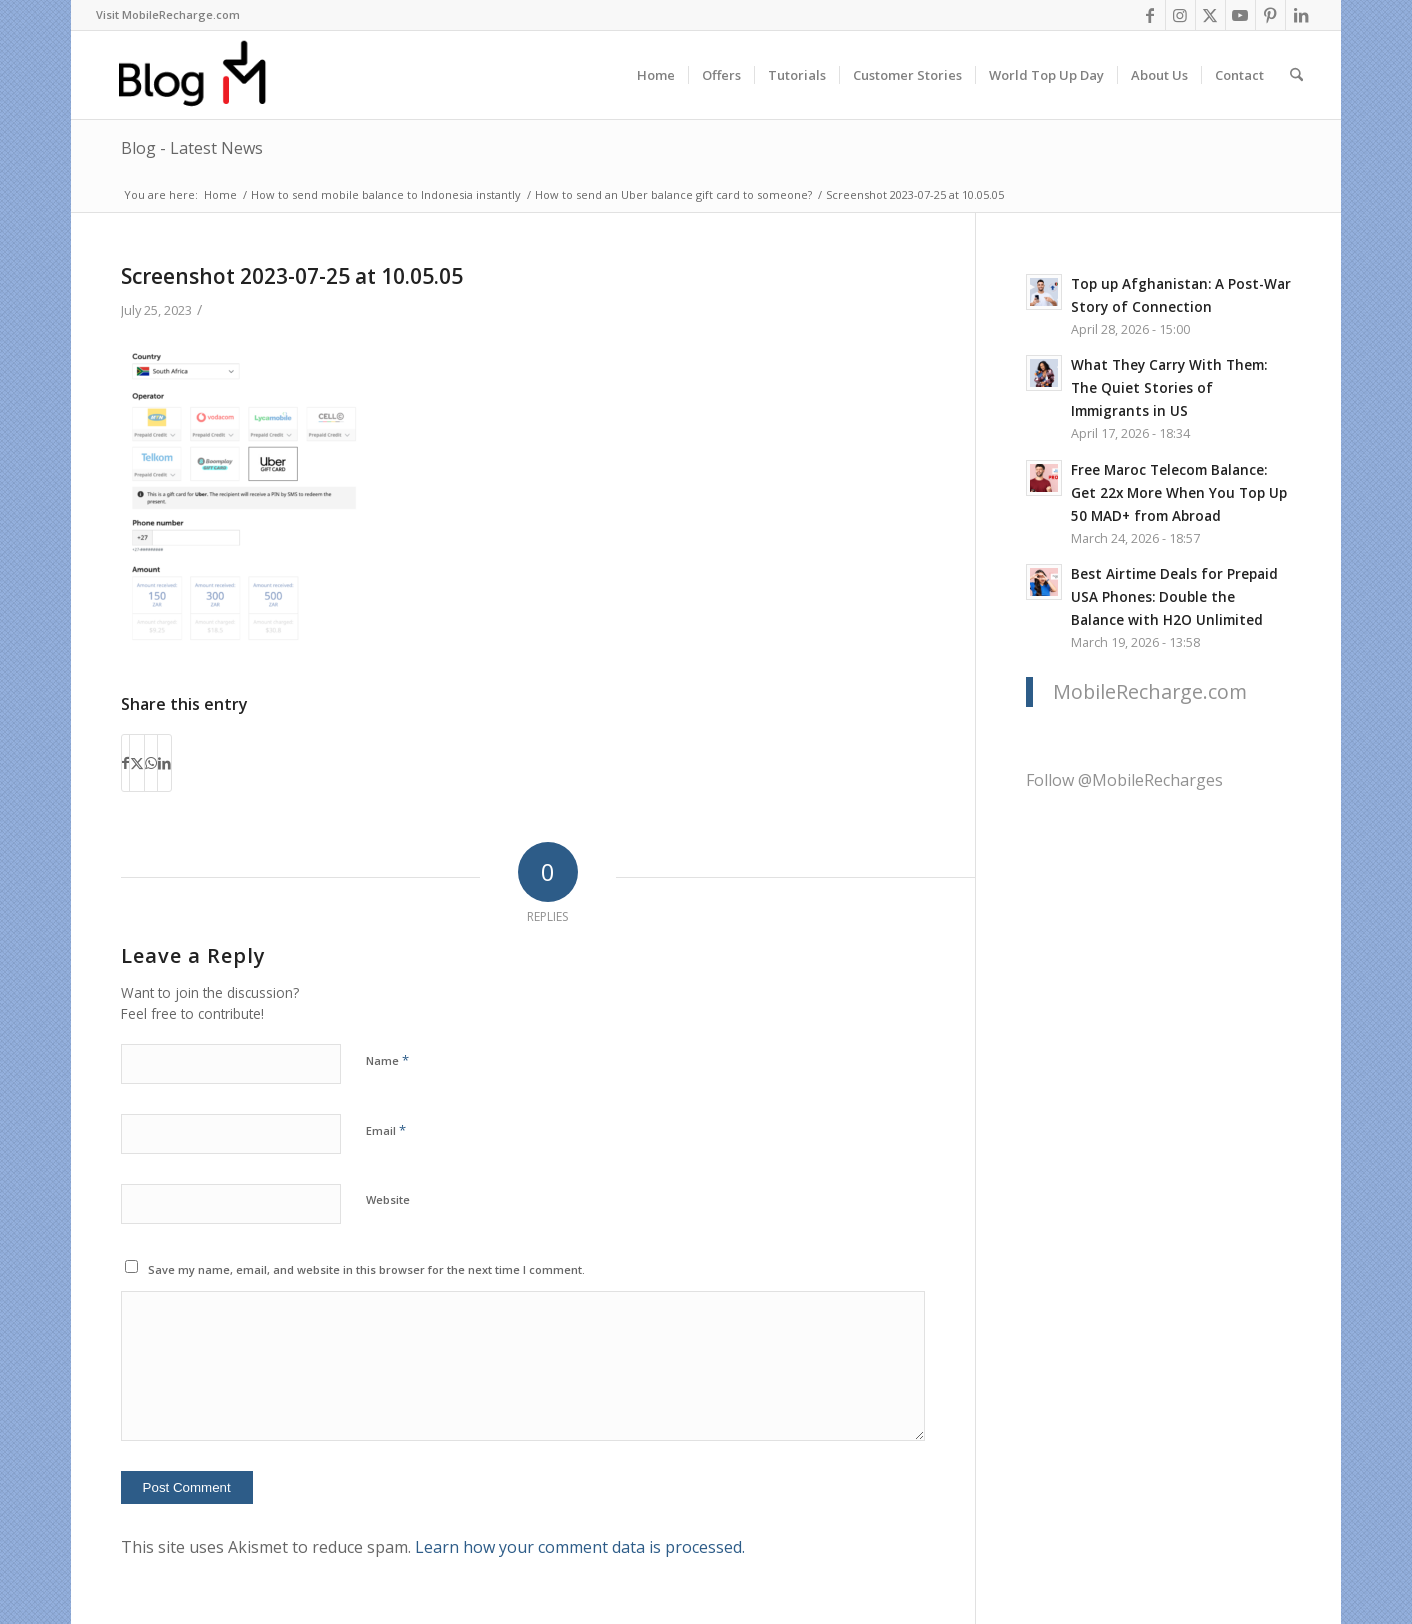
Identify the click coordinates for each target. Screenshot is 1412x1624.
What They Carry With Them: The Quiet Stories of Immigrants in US (1169, 387)
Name (387, 1060)
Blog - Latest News (192, 148)
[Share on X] (137, 763)
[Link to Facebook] (1150, 15)
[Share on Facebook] (125, 763)
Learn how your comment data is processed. (580, 1547)
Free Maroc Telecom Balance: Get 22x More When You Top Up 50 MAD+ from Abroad (1179, 492)
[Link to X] (1210, 15)
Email (386, 1130)
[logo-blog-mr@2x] (203, 75)
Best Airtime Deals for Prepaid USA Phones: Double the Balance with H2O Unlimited (1174, 596)
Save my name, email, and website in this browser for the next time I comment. (366, 1269)
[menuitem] (168, 15)
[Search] (1296, 75)
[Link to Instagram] (1180, 15)
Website (388, 1199)
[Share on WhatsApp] (151, 763)
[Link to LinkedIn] (1301, 15)
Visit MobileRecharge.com (168, 14)
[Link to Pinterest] (1270, 15)
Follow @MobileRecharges (1124, 780)
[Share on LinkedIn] (164, 763)
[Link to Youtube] (1240, 15)
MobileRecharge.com (1150, 691)
